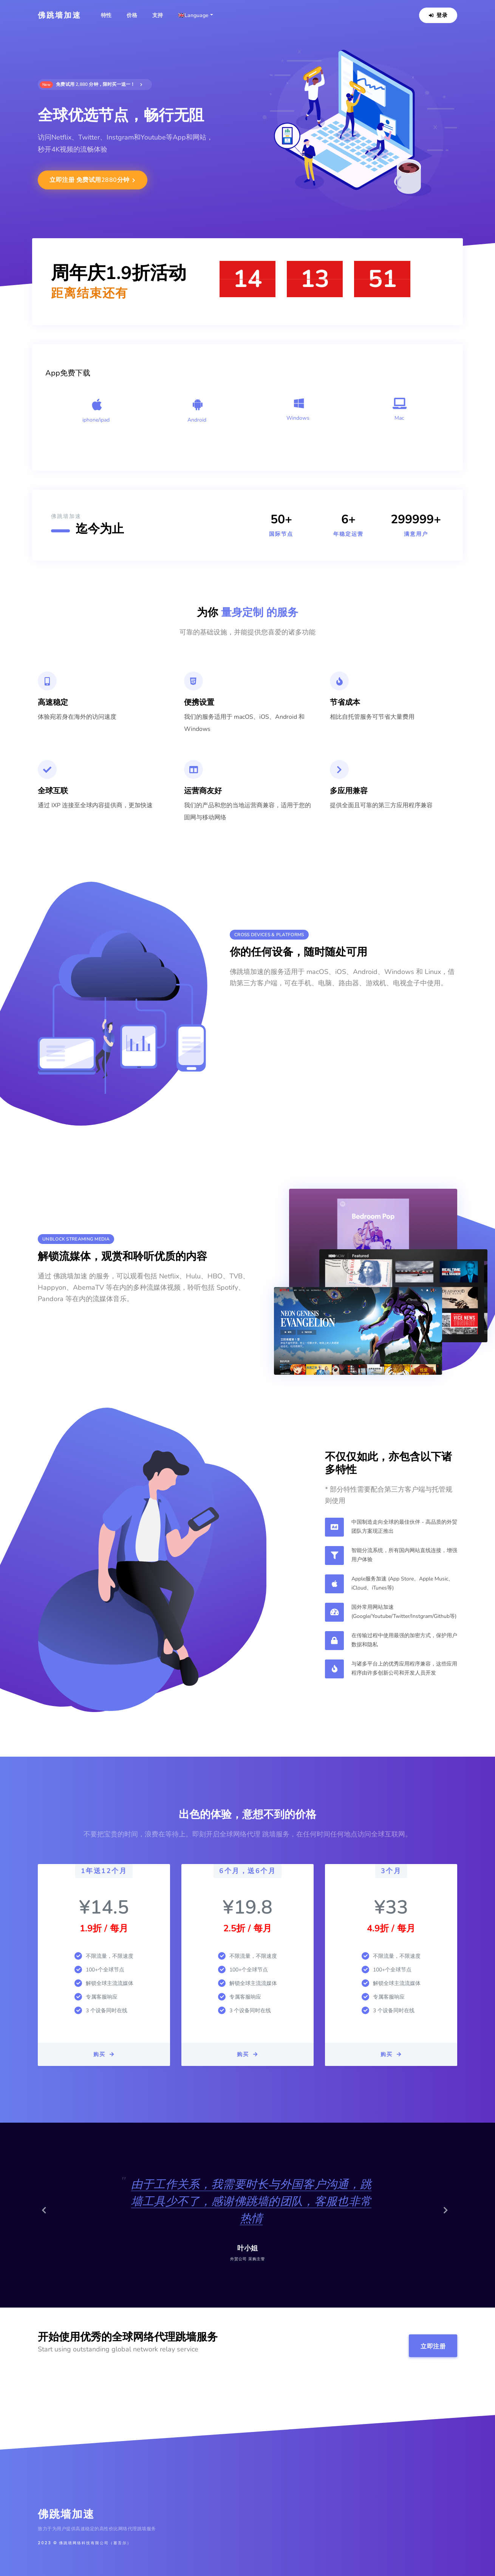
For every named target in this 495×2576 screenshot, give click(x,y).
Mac (399, 418)
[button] (47, 2215)
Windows (297, 418)
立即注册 (433, 2346)
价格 (132, 15)
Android (196, 419)
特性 (106, 15)
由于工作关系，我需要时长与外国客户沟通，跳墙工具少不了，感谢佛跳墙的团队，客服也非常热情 (251, 2201)
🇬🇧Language (193, 15)
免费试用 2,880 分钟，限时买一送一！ (91, 84)
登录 (438, 15)
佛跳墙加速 (59, 15)
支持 (157, 15)
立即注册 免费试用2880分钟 (93, 180)
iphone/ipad (96, 419)
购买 (104, 2054)
